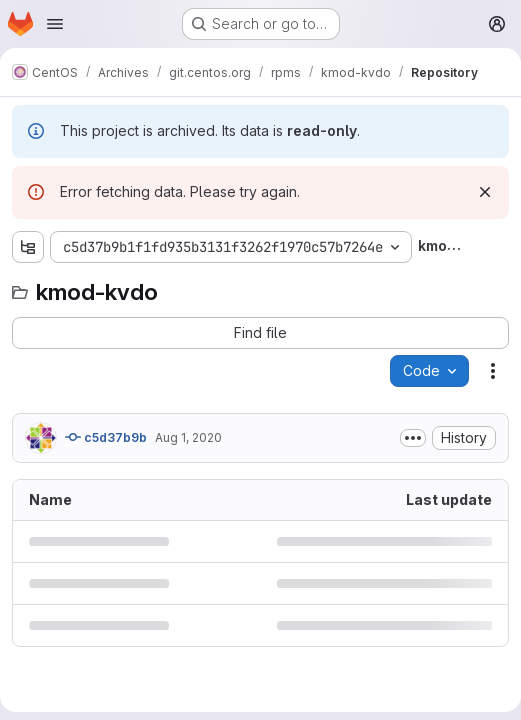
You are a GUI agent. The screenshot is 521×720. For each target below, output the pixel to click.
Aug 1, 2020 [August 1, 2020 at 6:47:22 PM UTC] (188, 437)
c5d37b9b (106, 437)
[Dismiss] (485, 192)
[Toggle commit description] (413, 438)
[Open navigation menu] (55, 24)
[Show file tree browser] (28, 247)
